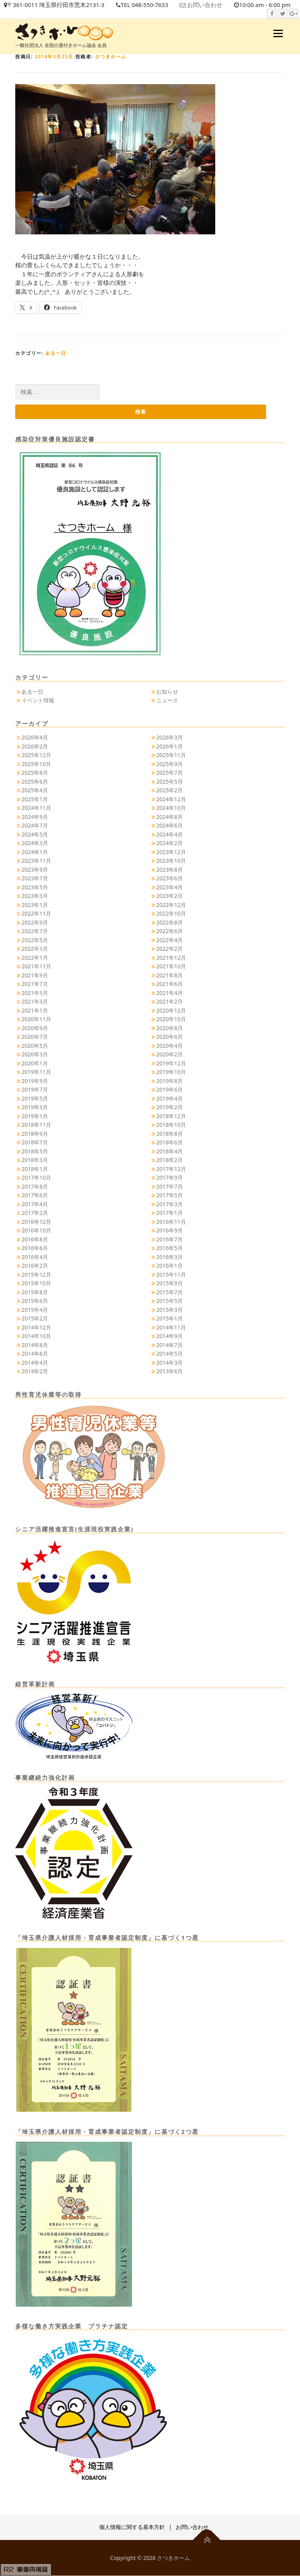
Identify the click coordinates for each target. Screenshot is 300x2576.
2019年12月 (171, 1063)
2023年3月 (34, 896)
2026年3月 (169, 737)
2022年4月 (169, 940)
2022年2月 (169, 949)
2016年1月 (169, 1266)
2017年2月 (34, 1213)
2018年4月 (169, 1151)
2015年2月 (34, 1318)
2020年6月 (169, 1037)
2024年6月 (169, 825)
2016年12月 (36, 1221)
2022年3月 (34, 949)
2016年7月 (169, 1239)
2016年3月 (169, 1257)
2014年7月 (169, 1345)
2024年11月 (36, 808)
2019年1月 (34, 1116)
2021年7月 (34, 984)
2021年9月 (34, 975)
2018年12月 (171, 1116)
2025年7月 (169, 773)
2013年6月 (169, 1371)
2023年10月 (171, 861)
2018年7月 (34, 1142)
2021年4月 (169, 993)
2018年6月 (169, 1142)
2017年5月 (169, 1195)
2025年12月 (36, 755)
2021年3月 (34, 1002)
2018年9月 (34, 1133)
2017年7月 (169, 1186)
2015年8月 (34, 1292)
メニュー (278, 33)
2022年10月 (171, 913)
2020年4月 (169, 1045)
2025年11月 (171, 755)
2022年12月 (171, 904)
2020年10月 (171, 1019)
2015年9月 (169, 1283)
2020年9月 (34, 1028)
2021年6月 (169, 984)
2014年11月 (171, 1327)
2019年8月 (169, 1081)
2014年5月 (169, 1354)
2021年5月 (34, 993)
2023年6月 (169, 878)
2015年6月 (34, 1301)
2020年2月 (169, 1054)
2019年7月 (34, 1090)
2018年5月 (34, 1151)
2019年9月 (34, 1081)
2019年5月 (34, 1098)
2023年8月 (169, 869)
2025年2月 (169, 790)
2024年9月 (34, 816)
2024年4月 (169, 834)
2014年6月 (34, 1354)
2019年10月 (171, 1072)
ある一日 (55, 353)
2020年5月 (34, 1045)
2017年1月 (169, 1213)
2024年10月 (171, 808)
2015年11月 (171, 1274)
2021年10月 (171, 966)
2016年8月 (34, 1239)
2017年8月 (34, 1186)
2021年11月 (36, 966)
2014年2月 (34, 1371)
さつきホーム (111, 56)
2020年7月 (34, 1037)
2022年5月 (34, 940)
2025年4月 (34, 790)
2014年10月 (36, 1336)
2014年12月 (36, 1327)
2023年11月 (36, 861)
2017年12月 (171, 1169)
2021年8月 (169, 975)
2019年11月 (36, 1072)
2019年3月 (34, 1107)
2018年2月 (169, 1160)
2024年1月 (34, 852)
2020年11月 (36, 1019)
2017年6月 (34, 1195)
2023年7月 (34, 878)
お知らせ (167, 691)
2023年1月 (34, 904)
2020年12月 (171, 1010)
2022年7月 (34, 931)
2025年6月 (34, 781)
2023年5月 (34, 887)
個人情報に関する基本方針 (132, 2527)
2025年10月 (36, 764)
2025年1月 (34, 799)
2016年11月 (171, 1221)
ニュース (167, 700)
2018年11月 (36, 1125)
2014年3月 (169, 1362)
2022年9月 (34, 922)
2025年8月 (34, 773)
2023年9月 (34, 869)
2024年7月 (34, 825)
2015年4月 (34, 1309)
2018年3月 (34, 1160)
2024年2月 (169, 843)
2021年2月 (169, 1002)
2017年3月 (169, 1204)
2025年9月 (169, 764)
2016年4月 (34, 1257)
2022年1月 (34, 957)
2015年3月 (169, 1309)
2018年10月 (171, 1125)
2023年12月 (171, 852)
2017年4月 (34, 1204)
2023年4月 (169, 887)
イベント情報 (37, 700)
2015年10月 (36, 1283)
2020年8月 (169, 1028)
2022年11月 (36, 913)
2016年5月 (169, 1248)
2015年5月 (169, 1301)
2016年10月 (36, 1230)
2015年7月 (169, 1292)
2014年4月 (34, 1362)
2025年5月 (169, 781)
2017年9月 (169, 1178)
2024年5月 (34, 834)
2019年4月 (169, 1098)
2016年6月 (34, 1248)
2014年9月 (169, 1336)
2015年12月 (36, 1274)
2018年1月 (34, 1169)
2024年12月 (171, 799)
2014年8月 (34, 1345)
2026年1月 (169, 746)
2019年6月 (169, 1090)
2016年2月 (34, 1266)
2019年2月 (169, 1107)
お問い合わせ (207, 5)
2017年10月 (36, 1178)
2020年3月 (34, 1054)
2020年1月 (34, 1063)
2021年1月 (34, 1010)
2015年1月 (169, 1318)
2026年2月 (34, 746)
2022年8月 (169, 922)
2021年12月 (171, 957)
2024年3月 (34, 843)
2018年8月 (169, 1133)
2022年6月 (169, 931)
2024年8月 (169, 816)
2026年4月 (34, 737)
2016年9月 (169, 1230)
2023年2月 (169, 896)
